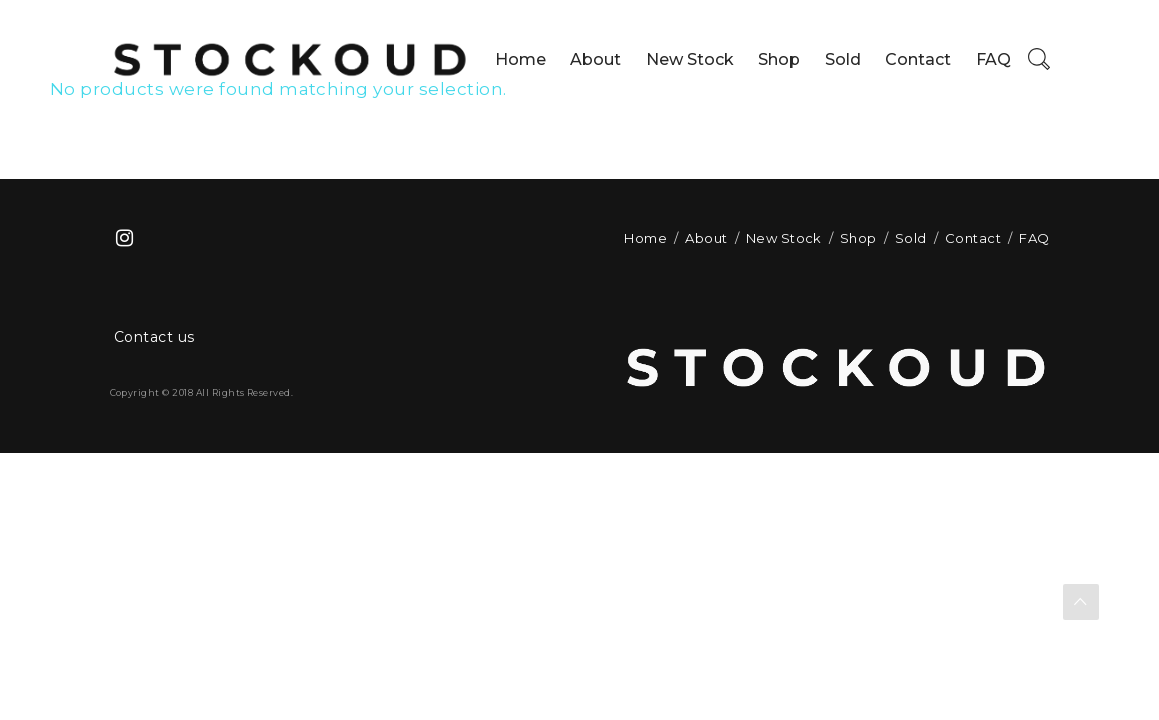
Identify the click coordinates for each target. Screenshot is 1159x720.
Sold (843, 59)
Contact (918, 59)
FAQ (993, 59)
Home (520, 59)
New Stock (690, 59)
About (595, 59)
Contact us (154, 337)
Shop (779, 59)
